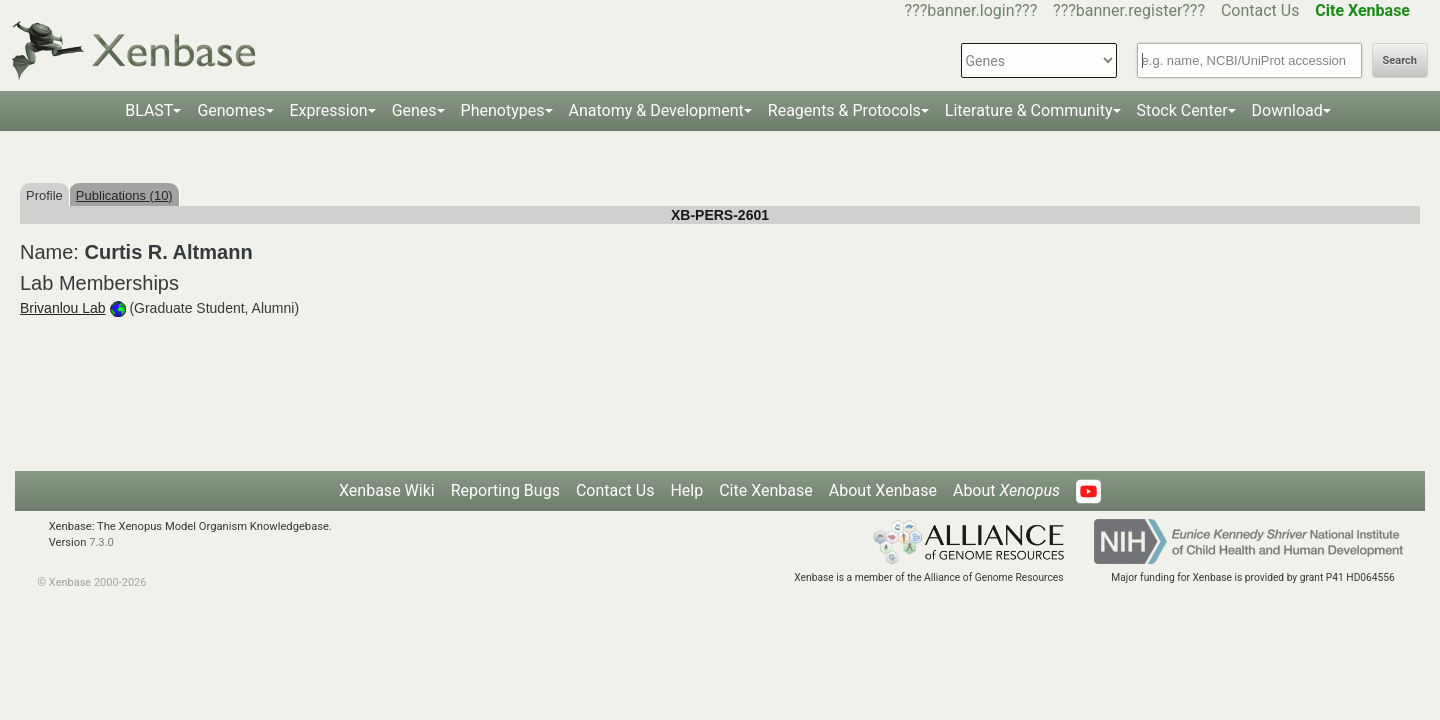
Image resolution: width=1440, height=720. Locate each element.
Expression (329, 110)
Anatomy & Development (656, 110)
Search (1400, 60)
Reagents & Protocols (844, 110)
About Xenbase (883, 490)
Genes (414, 110)
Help (686, 490)
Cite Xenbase (766, 490)
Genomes (231, 110)
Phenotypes (503, 110)
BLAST (149, 110)
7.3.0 (101, 542)
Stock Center (1182, 110)
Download (1287, 110)
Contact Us (1260, 10)
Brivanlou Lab (63, 308)
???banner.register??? (1129, 10)
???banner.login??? (971, 10)
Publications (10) (124, 195)
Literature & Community (1029, 110)
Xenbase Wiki (387, 490)
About (1006, 490)
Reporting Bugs (505, 490)
